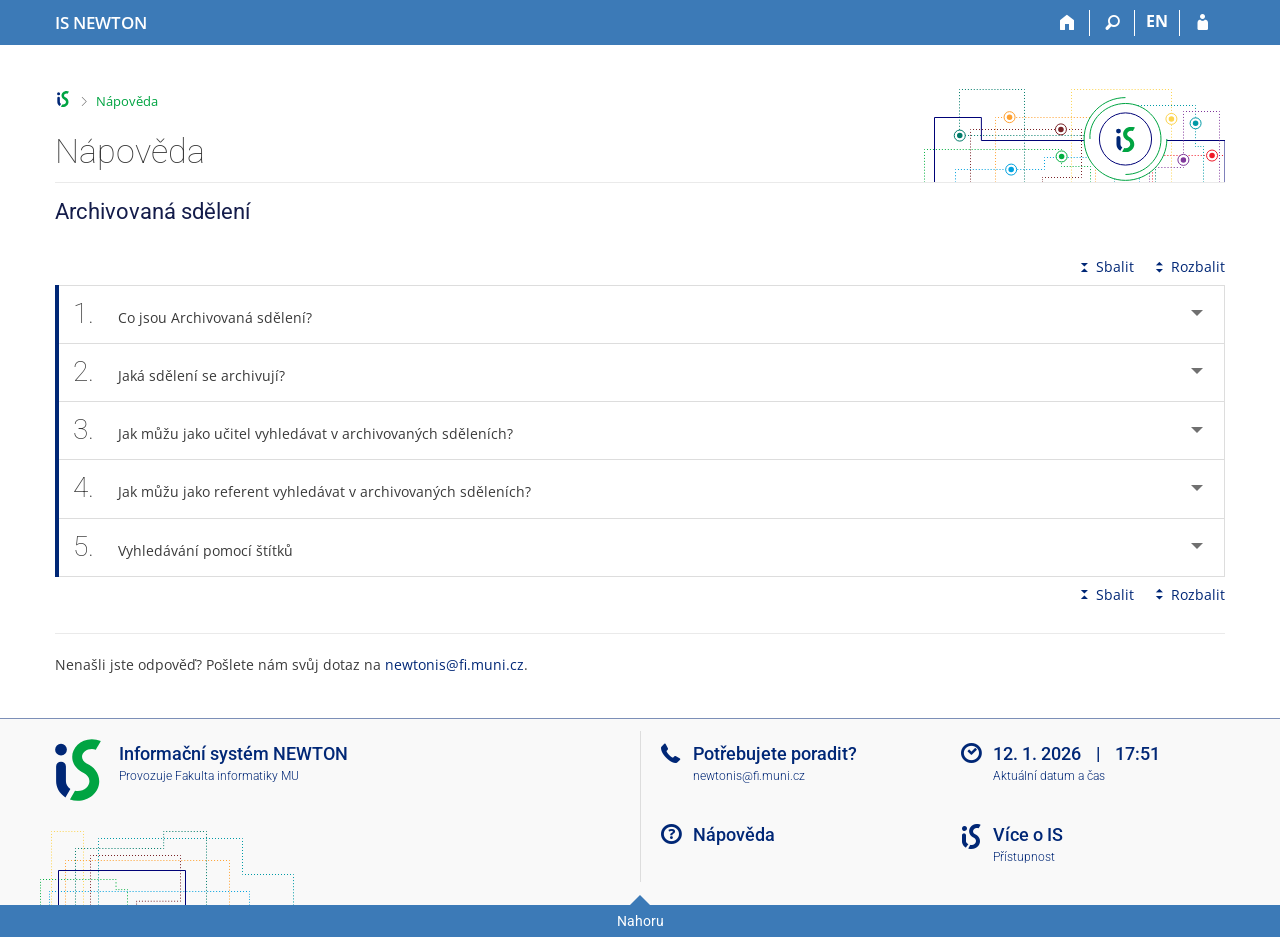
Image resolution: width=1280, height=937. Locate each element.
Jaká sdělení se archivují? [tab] (190, 372)
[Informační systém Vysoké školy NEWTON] (101, 23)
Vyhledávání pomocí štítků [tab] (194, 547)
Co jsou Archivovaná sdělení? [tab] (203, 314)
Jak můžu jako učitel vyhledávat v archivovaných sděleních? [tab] (304, 430)
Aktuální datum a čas (1049, 776)
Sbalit (1105, 266)
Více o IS (1028, 834)
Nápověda (127, 101)
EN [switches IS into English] (1157, 21)
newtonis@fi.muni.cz (454, 664)
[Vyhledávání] (1112, 23)
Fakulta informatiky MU (237, 776)
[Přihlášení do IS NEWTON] (1202, 23)
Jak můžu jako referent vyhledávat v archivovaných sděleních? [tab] (313, 488)
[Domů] (1067, 23)
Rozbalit (1188, 266)
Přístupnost (1024, 857)
